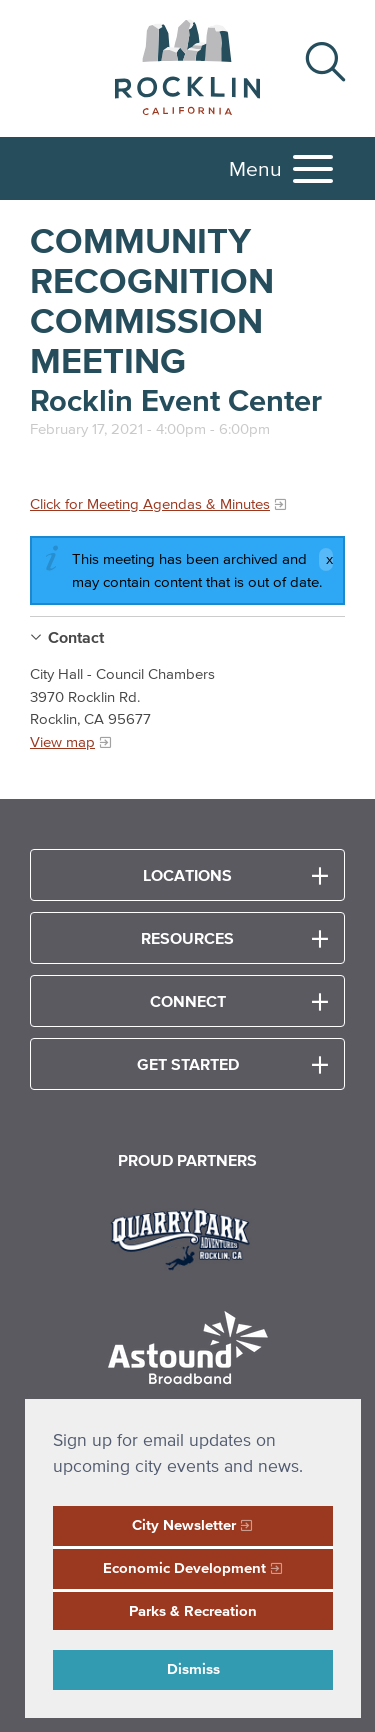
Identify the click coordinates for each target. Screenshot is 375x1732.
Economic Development (184, 1567)
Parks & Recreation (193, 1610)
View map (62, 741)
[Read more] (187, 1237)
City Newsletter (184, 1524)
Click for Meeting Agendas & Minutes (150, 503)
